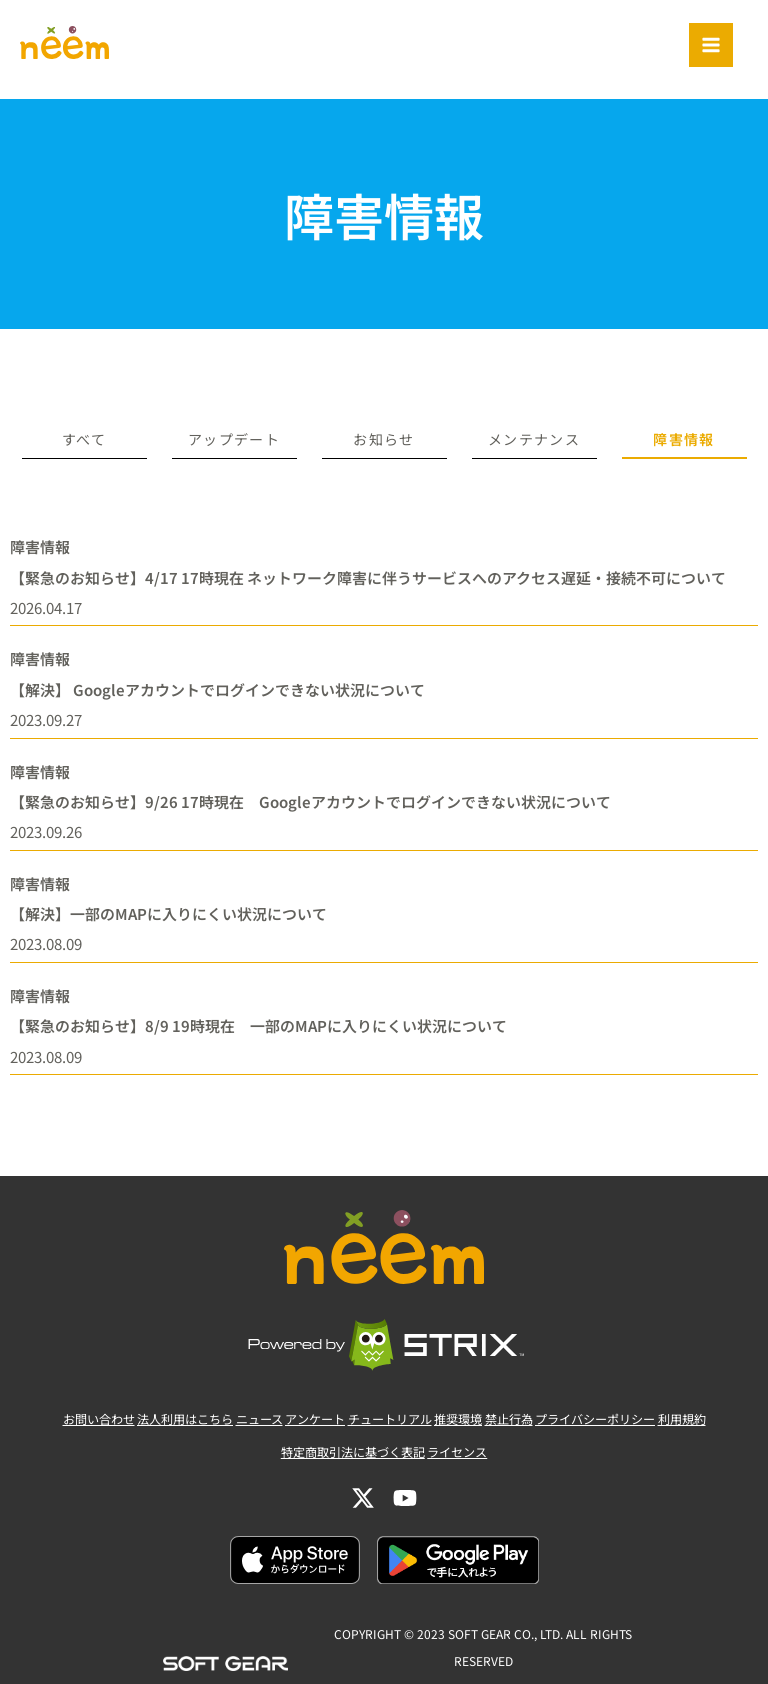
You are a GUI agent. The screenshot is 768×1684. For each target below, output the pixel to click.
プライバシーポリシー (634, 1458)
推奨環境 (471, 1458)
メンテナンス (534, 439)
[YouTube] (405, 1525)
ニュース (234, 1458)
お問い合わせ (46, 1458)
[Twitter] (363, 1525)
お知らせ (383, 439)
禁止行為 (533, 1458)
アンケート (302, 1458)
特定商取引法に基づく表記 (347, 1485)
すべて (84, 439)
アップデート (234, 439)
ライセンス (467, 1485)
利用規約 (735, 1458)
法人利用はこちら (147, 1458)
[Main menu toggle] (711, 45)
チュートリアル (389, 1458)
